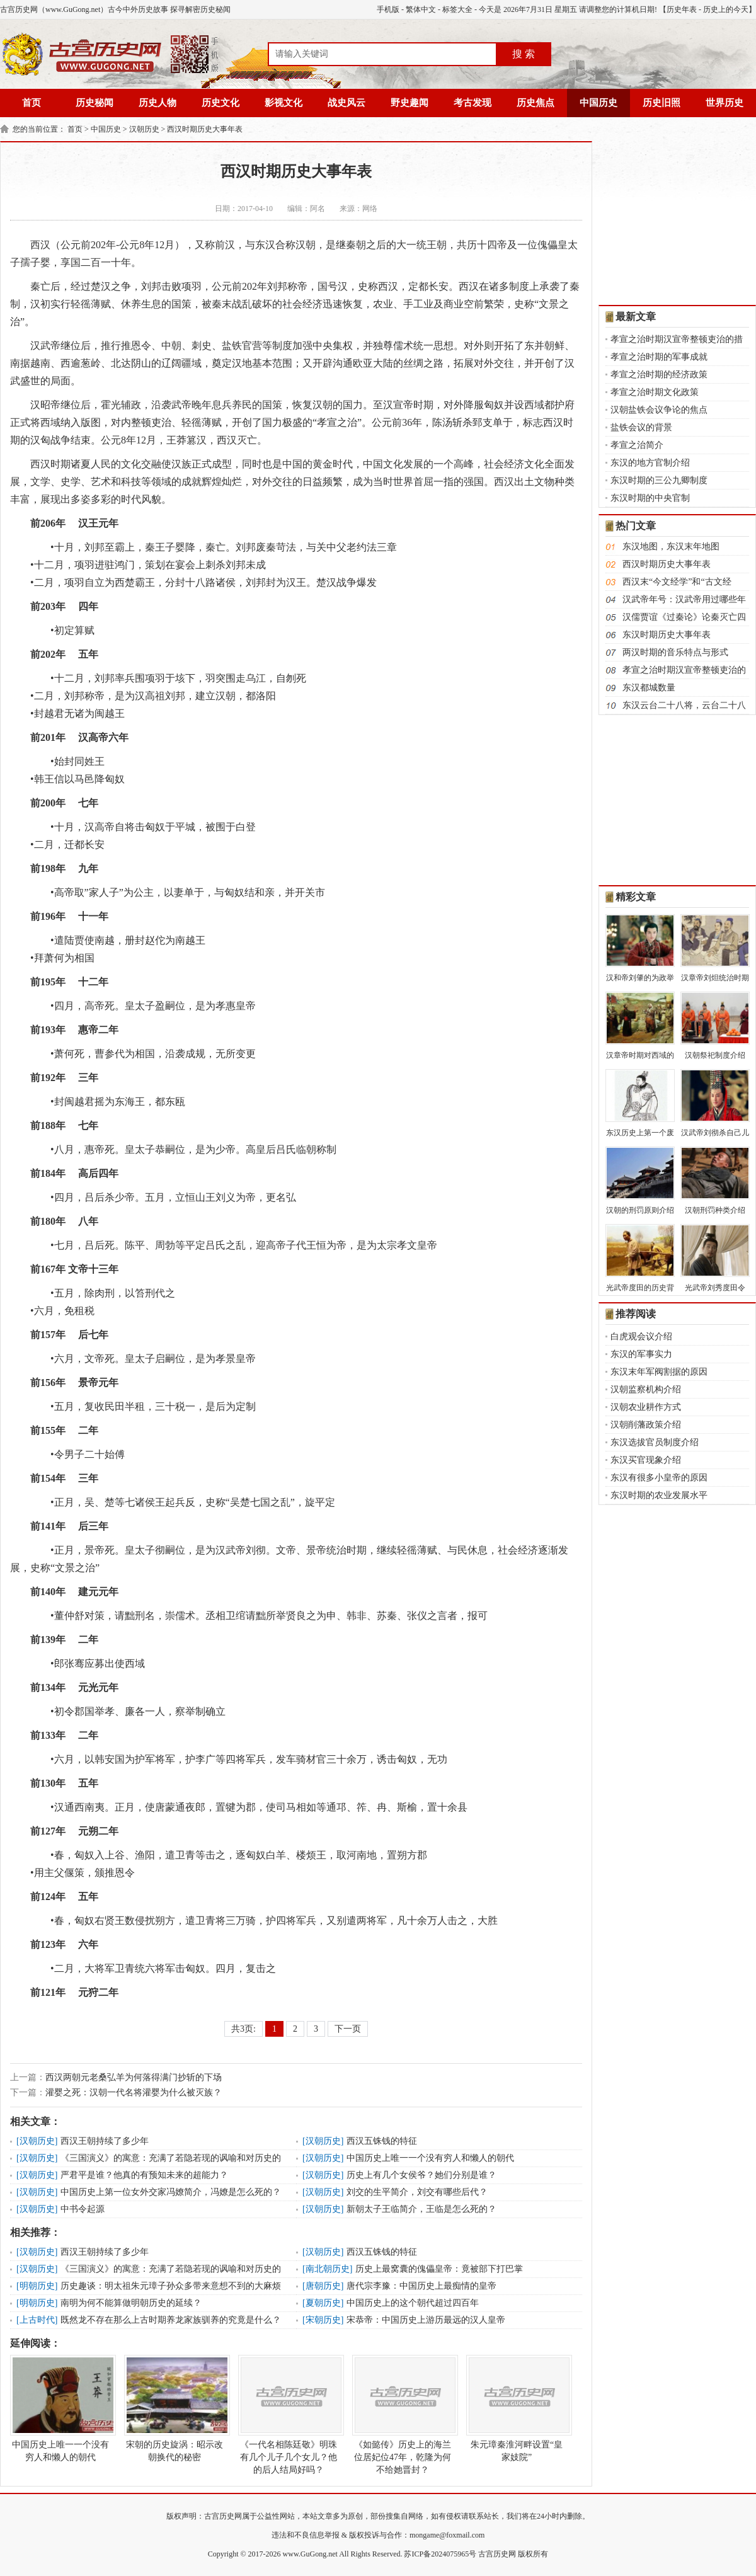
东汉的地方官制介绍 (650, 462)
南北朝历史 (328, 2269)
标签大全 (457, 9)
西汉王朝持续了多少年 (104, 2141)
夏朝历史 (323, 2303)
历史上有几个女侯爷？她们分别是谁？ (421, 2175)
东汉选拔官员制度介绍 (654, 1442)
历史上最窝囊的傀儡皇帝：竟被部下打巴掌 (439, 2269)
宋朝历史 (323, 2320)
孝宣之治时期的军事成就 (658, 357)
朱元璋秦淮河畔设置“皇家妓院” (516, 2408)
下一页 (348, 2029)
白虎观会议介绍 (641, 1336)
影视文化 (283, 103)
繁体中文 (421, 9)
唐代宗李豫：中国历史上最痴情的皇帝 (421, 2286)
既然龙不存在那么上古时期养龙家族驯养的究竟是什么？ (170, 2320)
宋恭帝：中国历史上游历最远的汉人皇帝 (425, 2320)
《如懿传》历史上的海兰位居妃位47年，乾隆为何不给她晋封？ (402, 2415)
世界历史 (724, 103)
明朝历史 (37, 2286)
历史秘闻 (94, 103)
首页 (31, 103)
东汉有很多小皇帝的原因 (658, 1477)
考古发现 (472, 103)
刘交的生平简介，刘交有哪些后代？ (417, 2192)
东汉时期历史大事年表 (666, 634)
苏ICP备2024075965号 (440, 2554)
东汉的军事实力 (641, 1354)
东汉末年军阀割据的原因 (658, 1372)
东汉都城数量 (648, 687)
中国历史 (598, 103)
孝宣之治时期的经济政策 (658, 374)
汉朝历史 (144, 129)
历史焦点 (535, 103)
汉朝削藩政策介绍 (645, 1424)
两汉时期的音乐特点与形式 (675, 652)
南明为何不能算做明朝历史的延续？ (131, 2303)
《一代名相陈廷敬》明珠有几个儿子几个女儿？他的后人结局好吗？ (288, 2415)
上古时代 (37, 2320)
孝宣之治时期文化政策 (654, 392)
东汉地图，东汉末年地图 (670, 546)
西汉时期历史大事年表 (205, 129)
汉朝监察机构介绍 (645, 1389)
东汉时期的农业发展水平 (658, 1495)
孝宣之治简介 (636, 445)
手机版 (388, 9)
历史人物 (157, 103)
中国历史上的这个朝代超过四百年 (412, 2303)
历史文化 (220, 103)
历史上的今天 (725, 9)
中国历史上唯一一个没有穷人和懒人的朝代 (430, 2158)
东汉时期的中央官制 (650, 498)
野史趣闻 (409, 103)
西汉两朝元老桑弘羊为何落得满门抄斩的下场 (133, 2077)
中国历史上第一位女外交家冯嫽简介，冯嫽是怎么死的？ (170, 2192)
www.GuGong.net (310, 2554)
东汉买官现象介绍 (645, 1460)
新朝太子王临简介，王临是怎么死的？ (421, 2209)
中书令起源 (82, 2209)
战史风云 (346, 103)
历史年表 (682, 9)
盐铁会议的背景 (641, 427)
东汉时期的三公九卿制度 (658, 480)
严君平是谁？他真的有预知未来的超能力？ (144, 2175)
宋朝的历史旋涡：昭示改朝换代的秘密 (174, 2408)
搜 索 (523, 54)
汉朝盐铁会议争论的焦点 (658, 410)
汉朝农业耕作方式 (645, 1407)
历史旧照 (661, 103)
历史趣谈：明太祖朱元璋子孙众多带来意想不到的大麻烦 (170, 2286)
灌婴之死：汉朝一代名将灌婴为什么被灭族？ (133, 2092)
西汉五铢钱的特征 (381, 2141)
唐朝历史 (323, 2286)
